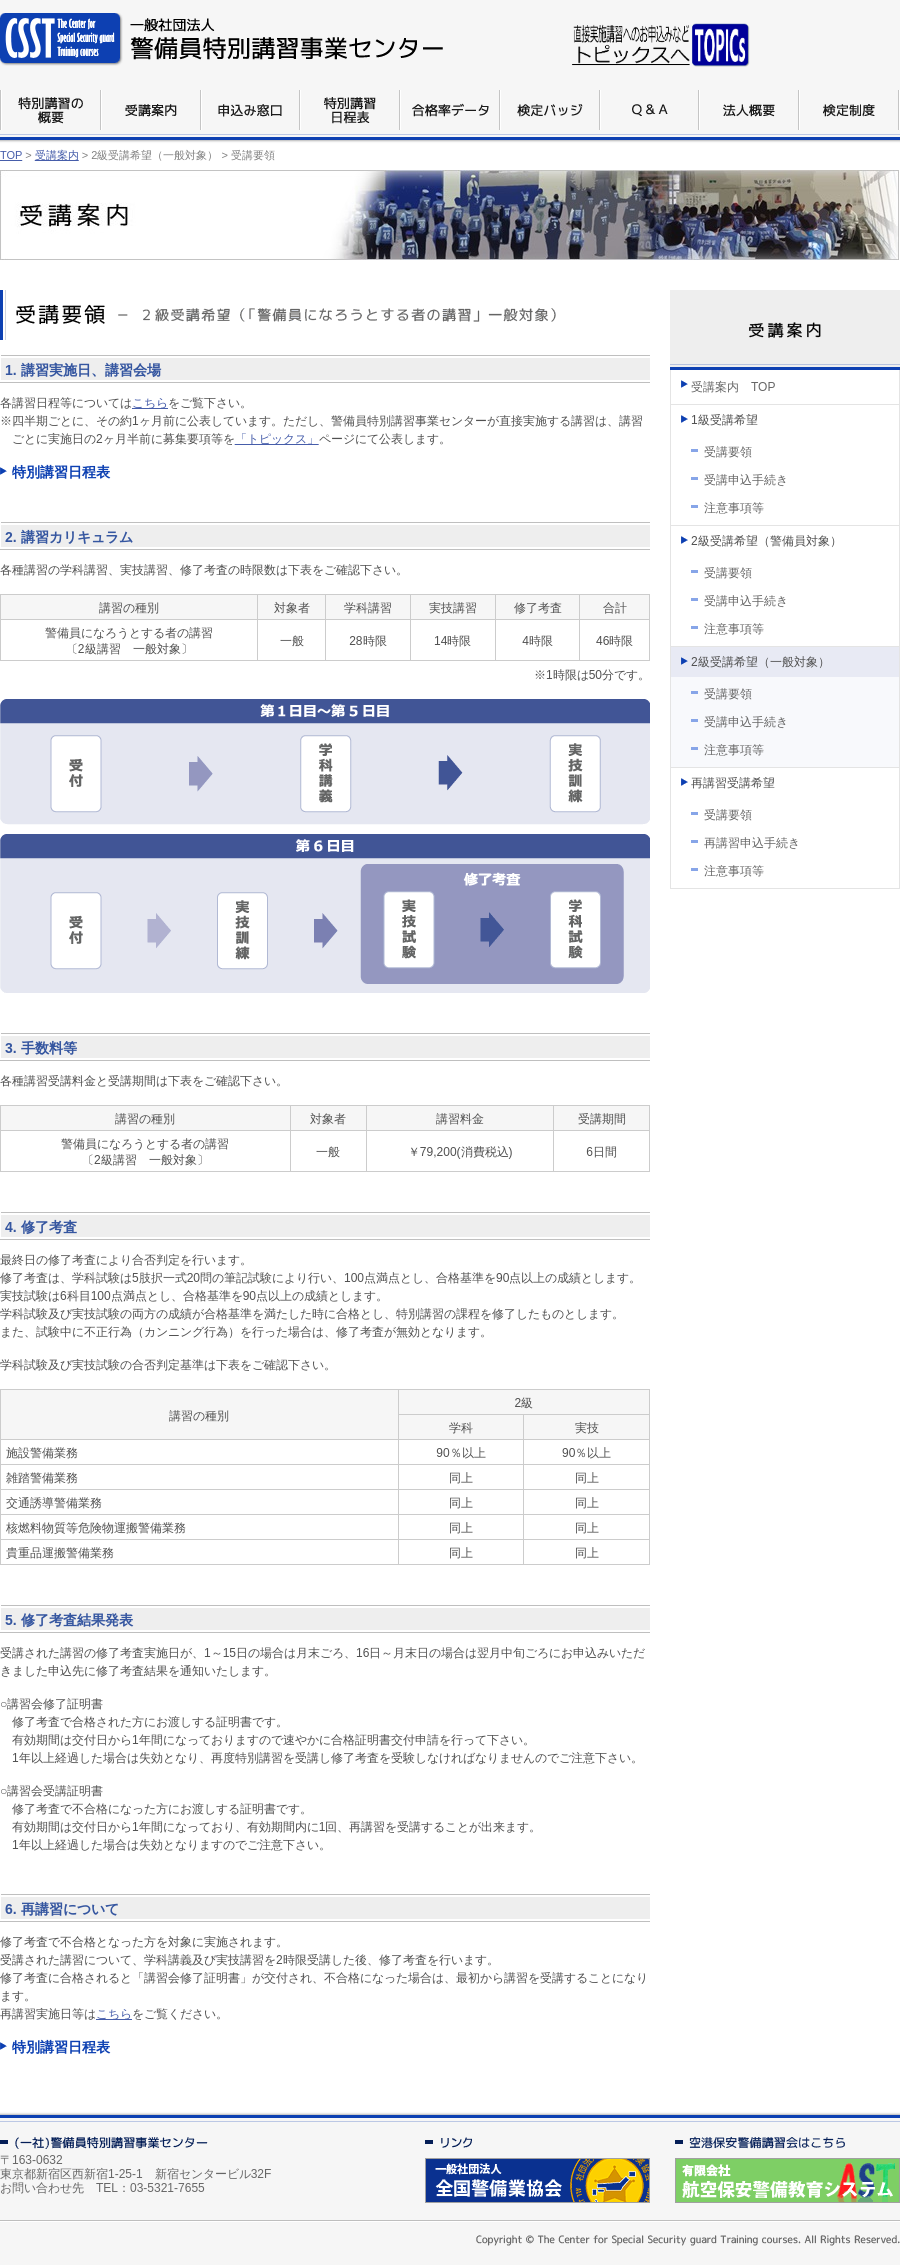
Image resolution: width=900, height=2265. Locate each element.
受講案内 (57, 155)
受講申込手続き (746, 480)
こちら (150, 403)
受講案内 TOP (733, 387)
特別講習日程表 (61, 472)
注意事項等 (734, 508)
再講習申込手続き (752, 843)
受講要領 (728, 452)
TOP (11, 155)
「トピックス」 (277, 439)
